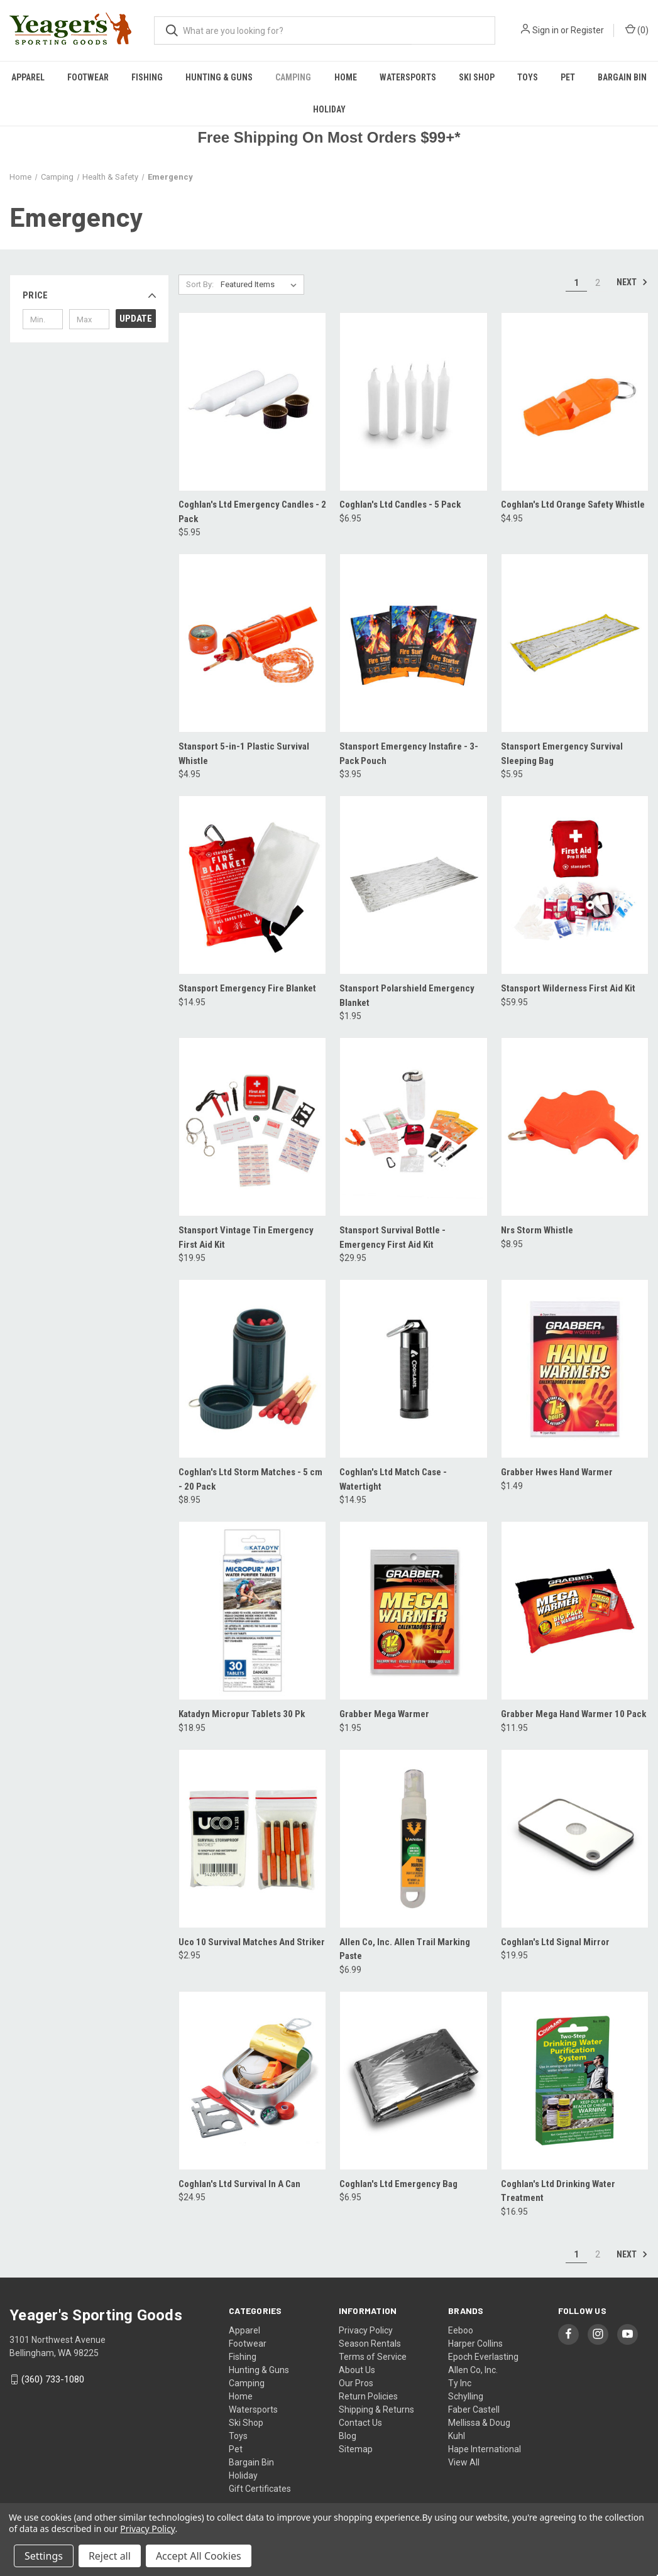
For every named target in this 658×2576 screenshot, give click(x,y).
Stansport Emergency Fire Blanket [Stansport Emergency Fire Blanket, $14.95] (247, 988)
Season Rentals (370, 2344)
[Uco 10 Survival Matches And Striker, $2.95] (252, 1839)
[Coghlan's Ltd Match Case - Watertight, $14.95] (413, 1369)
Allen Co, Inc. (473, 2370)
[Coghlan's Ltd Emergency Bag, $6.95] (413, 2081)
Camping (293, 77)
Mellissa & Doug (479, 2423)
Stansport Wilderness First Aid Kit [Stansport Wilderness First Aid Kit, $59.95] (568, 988)
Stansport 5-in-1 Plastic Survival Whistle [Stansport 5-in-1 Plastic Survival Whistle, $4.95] (243, 754)
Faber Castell (474, 2409)
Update (135, 318)
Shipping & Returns (376, 2409)
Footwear (88, 77)
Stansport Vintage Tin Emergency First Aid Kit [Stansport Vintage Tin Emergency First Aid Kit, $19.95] (246, 1237)
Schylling (465, 2396)
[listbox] (261, 284)
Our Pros (356, 2383)
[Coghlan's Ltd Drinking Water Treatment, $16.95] (574, 2081)
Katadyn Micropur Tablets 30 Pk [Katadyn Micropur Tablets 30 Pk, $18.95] (241, 1714)
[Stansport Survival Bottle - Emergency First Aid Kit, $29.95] (413, 1127)
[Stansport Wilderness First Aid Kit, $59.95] (574, 885)
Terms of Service (373, 2357)
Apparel (28, 77)
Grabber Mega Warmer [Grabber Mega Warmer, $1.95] (384, 1714)
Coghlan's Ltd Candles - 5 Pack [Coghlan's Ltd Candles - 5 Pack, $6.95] (400, 504)
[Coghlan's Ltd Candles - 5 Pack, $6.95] (413, 402)
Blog (347, 2436)
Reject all (110, 2556)
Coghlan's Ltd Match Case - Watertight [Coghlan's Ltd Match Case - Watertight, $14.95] (393, 1479)
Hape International (484, 2449)
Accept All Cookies (198, 2556)
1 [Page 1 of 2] (576, 283)
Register (587, 30)
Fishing (147, 77)
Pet (568, 77)
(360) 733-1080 (52, 2379)
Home (345, 77)
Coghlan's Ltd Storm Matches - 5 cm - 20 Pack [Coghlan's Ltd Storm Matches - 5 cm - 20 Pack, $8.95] (250, 1479)
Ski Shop (477, 77)
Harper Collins (475, 2344)
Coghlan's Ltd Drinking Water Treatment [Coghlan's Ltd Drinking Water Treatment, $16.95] (558, 2191)
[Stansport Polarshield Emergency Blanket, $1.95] (413, 885)
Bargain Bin (251, 2462)
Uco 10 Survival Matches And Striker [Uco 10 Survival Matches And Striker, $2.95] (251, 1942)
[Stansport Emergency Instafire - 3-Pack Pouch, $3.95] (413, 643)
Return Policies (368, 2396)
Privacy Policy (366, 2330)
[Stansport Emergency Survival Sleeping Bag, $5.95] (574, 643)
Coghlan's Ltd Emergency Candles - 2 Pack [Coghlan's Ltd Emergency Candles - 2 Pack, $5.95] (252, 512)
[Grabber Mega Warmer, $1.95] (413, 1611)
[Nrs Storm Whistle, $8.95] (574, 1127)
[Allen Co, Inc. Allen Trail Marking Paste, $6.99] (413, 1839)
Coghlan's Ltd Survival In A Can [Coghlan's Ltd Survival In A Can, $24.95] (239, 2184)
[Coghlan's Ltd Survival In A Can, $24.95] (252, 2081)
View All (464, 2462)
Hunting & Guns (219, 77)
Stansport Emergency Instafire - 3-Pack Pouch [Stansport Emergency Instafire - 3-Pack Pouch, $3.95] (408, 754)
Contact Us (360, 2423)
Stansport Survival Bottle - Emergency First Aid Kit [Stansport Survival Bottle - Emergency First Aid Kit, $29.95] (392, 1237)
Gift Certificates (260, 2489)
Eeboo (460, 2330)
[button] (89, 295)
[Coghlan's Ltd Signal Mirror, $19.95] (574, 1839)
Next (632, 282)
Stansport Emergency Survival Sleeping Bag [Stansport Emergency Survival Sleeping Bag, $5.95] (562, 754)
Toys (527, 77)
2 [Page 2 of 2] (597, 283)
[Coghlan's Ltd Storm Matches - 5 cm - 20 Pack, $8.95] (252, 1369)
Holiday (329, 109)
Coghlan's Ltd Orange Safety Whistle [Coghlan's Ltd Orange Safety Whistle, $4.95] (573, 504)
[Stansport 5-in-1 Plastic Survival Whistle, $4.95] (252, 643)
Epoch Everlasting (483, 2357)
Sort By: (200, 284)
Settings (44, 2556)
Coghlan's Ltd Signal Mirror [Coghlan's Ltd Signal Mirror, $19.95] (555, 1942)
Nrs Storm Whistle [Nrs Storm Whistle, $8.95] (537, 1230)
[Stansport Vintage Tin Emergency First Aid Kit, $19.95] (252, 1127)
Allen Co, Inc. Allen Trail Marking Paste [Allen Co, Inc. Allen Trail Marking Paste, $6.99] (404, 1949)
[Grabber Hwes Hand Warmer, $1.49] (574, 1369)
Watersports (408, 77)
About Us (357, 2370)
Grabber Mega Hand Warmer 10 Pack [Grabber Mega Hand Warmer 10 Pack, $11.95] (573, 1714)
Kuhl (456, 2436)
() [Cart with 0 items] (637, 29)
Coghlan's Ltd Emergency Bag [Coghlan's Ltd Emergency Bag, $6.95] (398, 2184)
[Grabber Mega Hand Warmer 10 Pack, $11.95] (574, 1611)
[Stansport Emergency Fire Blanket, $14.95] (252, 885)
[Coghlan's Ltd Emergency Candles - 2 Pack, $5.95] (252, 402)
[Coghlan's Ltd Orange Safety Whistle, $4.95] (574, 402)
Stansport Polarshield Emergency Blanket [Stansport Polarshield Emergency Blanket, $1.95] (406, 995)
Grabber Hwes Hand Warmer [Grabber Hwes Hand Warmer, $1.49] (557, 1472)
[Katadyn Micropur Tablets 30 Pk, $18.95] (252, 1611)
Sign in (545, 30)
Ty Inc (459, 2383)
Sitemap (356, 2449)
